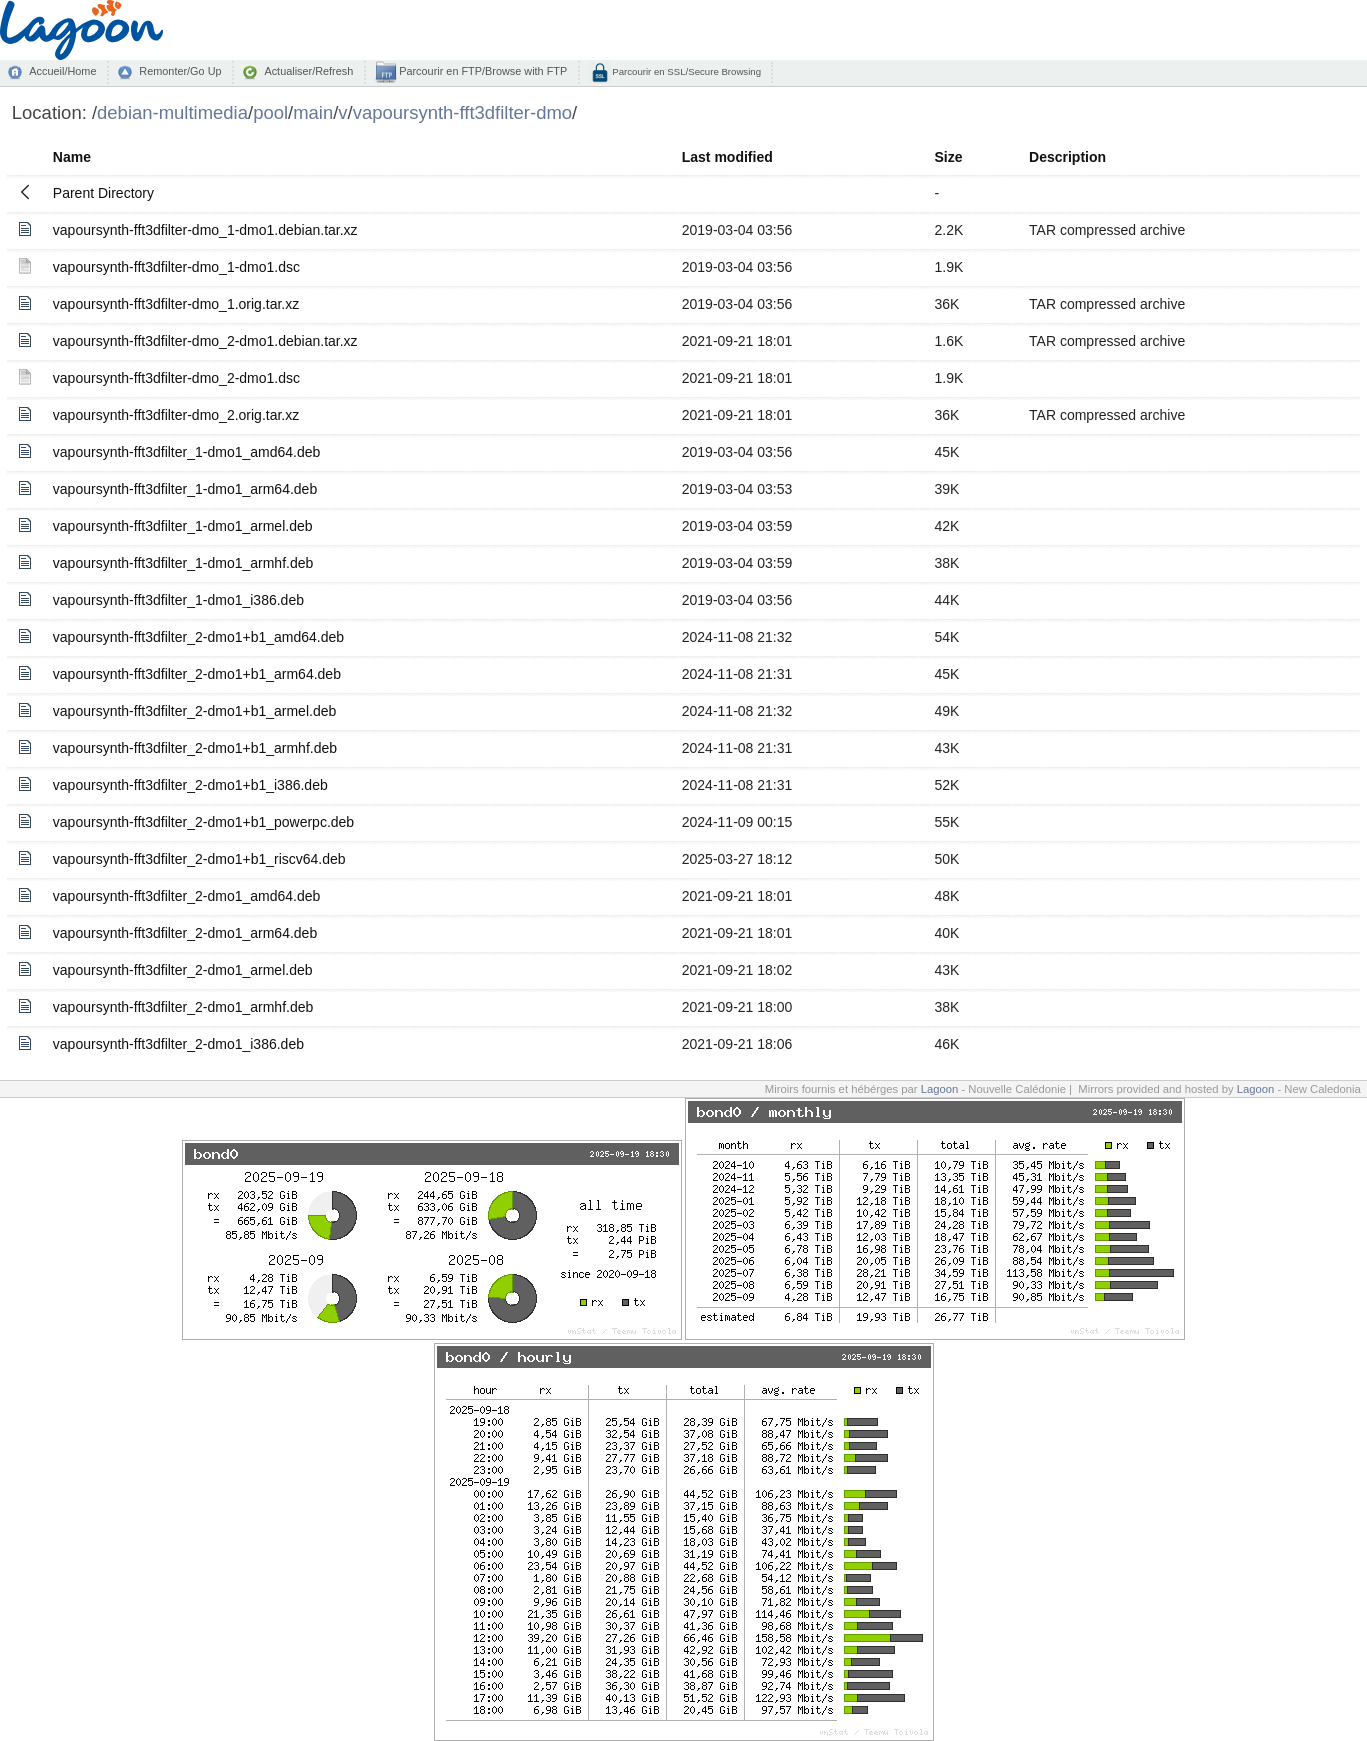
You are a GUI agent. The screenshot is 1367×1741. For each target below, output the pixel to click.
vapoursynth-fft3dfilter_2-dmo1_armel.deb (183, 970)
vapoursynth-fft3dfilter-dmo (462, 112)
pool (270, 112)
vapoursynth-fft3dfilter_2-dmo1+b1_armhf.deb (195, 748)
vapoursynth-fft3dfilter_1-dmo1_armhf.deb (183, 563)
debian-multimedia (172, 112)
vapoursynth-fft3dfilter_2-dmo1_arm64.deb (185, 933)
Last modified (727, 157)
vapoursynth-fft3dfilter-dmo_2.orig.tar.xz (176, 415)
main (313, 112)
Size (949, 157)
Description (1067, 157)
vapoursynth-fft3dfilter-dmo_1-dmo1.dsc (176, 267)
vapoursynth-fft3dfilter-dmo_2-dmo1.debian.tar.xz (205, 341)
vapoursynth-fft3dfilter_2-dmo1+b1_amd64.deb (198, 637)
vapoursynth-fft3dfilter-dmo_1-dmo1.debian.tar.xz (205, 230)
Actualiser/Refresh (308, 71)
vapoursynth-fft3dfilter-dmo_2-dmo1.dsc (176, 378)
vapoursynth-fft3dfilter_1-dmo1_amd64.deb (186, 452)
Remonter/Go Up (180, 71)
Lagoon (940, 1089)
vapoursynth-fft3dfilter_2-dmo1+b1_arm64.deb (197, 674)
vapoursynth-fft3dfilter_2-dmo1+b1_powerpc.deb (203, 822)
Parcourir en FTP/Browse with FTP (481, 71)
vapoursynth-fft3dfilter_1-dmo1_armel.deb (183, 526)
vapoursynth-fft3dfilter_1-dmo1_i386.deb (178, 600)
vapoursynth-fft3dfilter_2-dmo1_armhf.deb (183, 1007)
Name (72, 157)
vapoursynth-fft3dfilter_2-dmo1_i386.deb (178, 1044)
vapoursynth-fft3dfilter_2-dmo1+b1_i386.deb (190, 785)
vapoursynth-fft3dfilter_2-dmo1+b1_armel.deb (194, 711)
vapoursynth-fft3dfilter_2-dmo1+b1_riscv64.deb (199, 859)
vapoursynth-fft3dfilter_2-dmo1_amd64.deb (186, 896)
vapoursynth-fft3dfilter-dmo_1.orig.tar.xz (176, 304)
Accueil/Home (62, 71)
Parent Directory (103, 193)
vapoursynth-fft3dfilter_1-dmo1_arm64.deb (185, 489)
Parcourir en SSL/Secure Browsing (685, 71)
